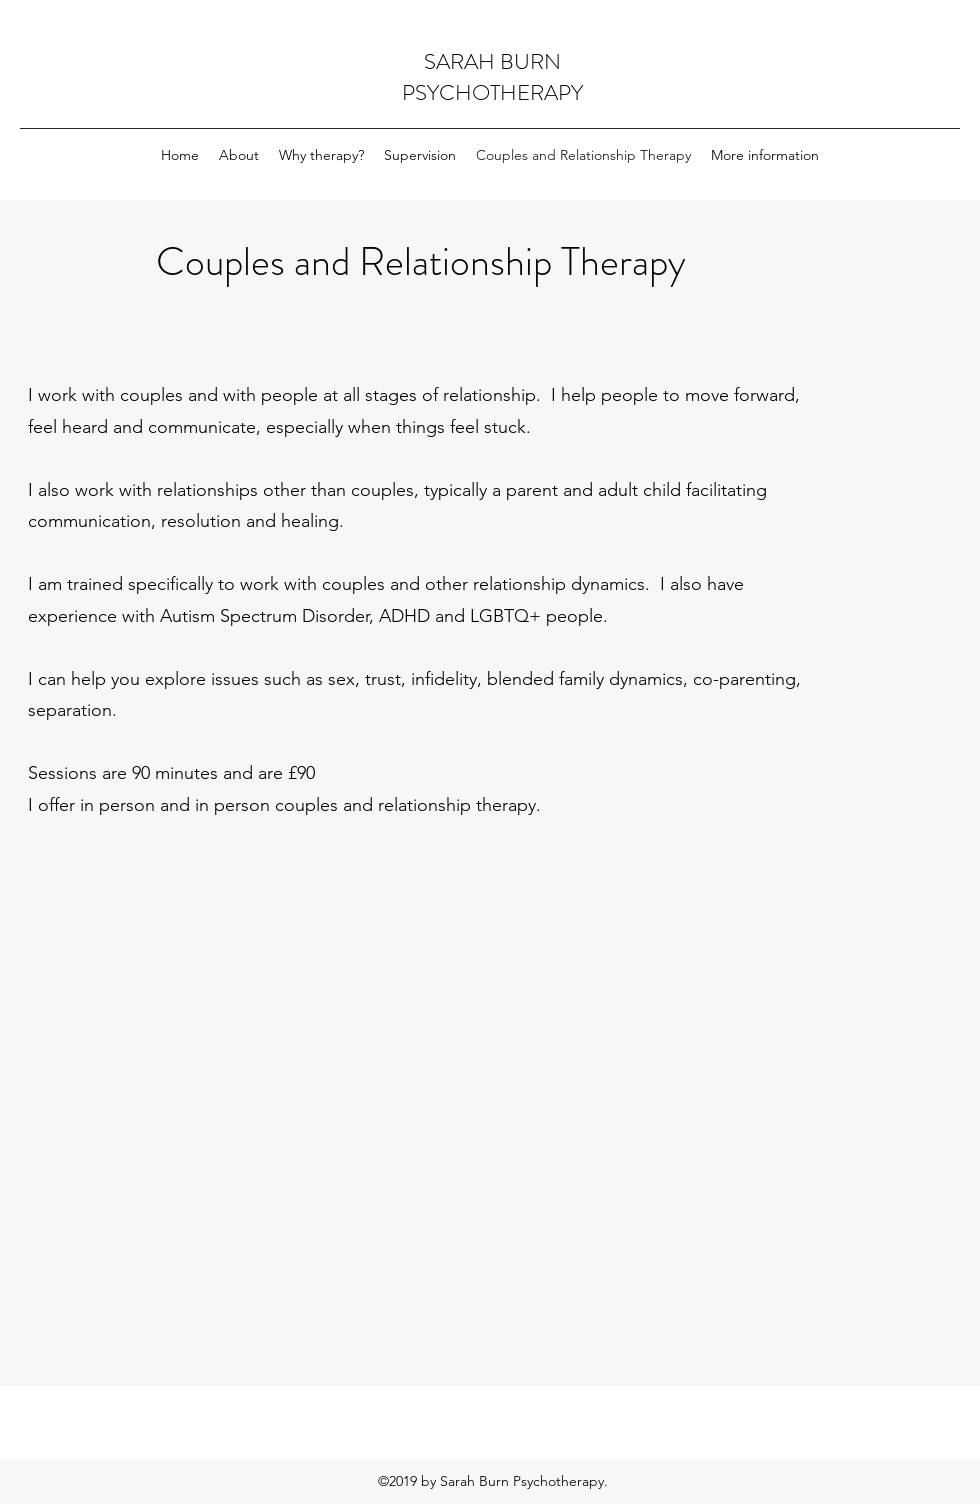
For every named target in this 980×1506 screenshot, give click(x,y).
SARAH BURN (492, 61)
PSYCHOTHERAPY (492, 92)
